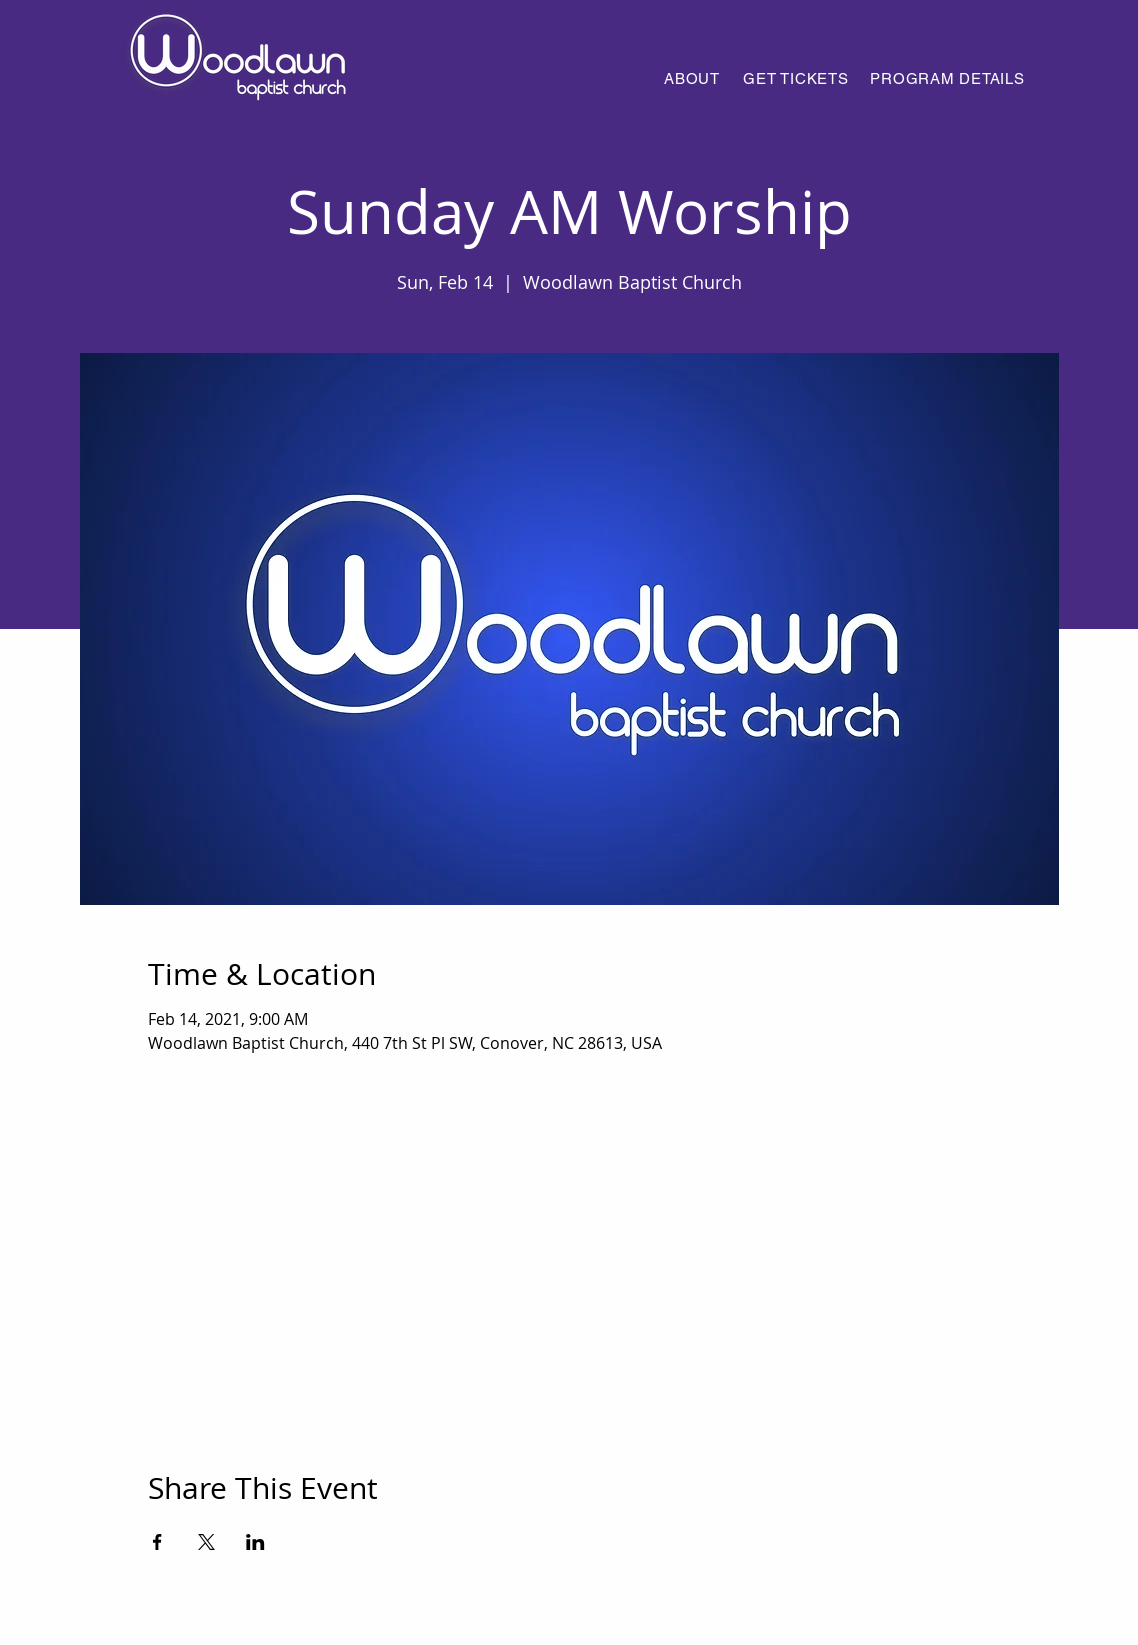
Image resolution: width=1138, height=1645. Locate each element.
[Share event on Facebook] (157, 1542)
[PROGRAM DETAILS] (947, 78)
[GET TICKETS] (796, 78)
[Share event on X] (206, 1542)
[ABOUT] (692, 78)
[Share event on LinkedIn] (255, 1542)
